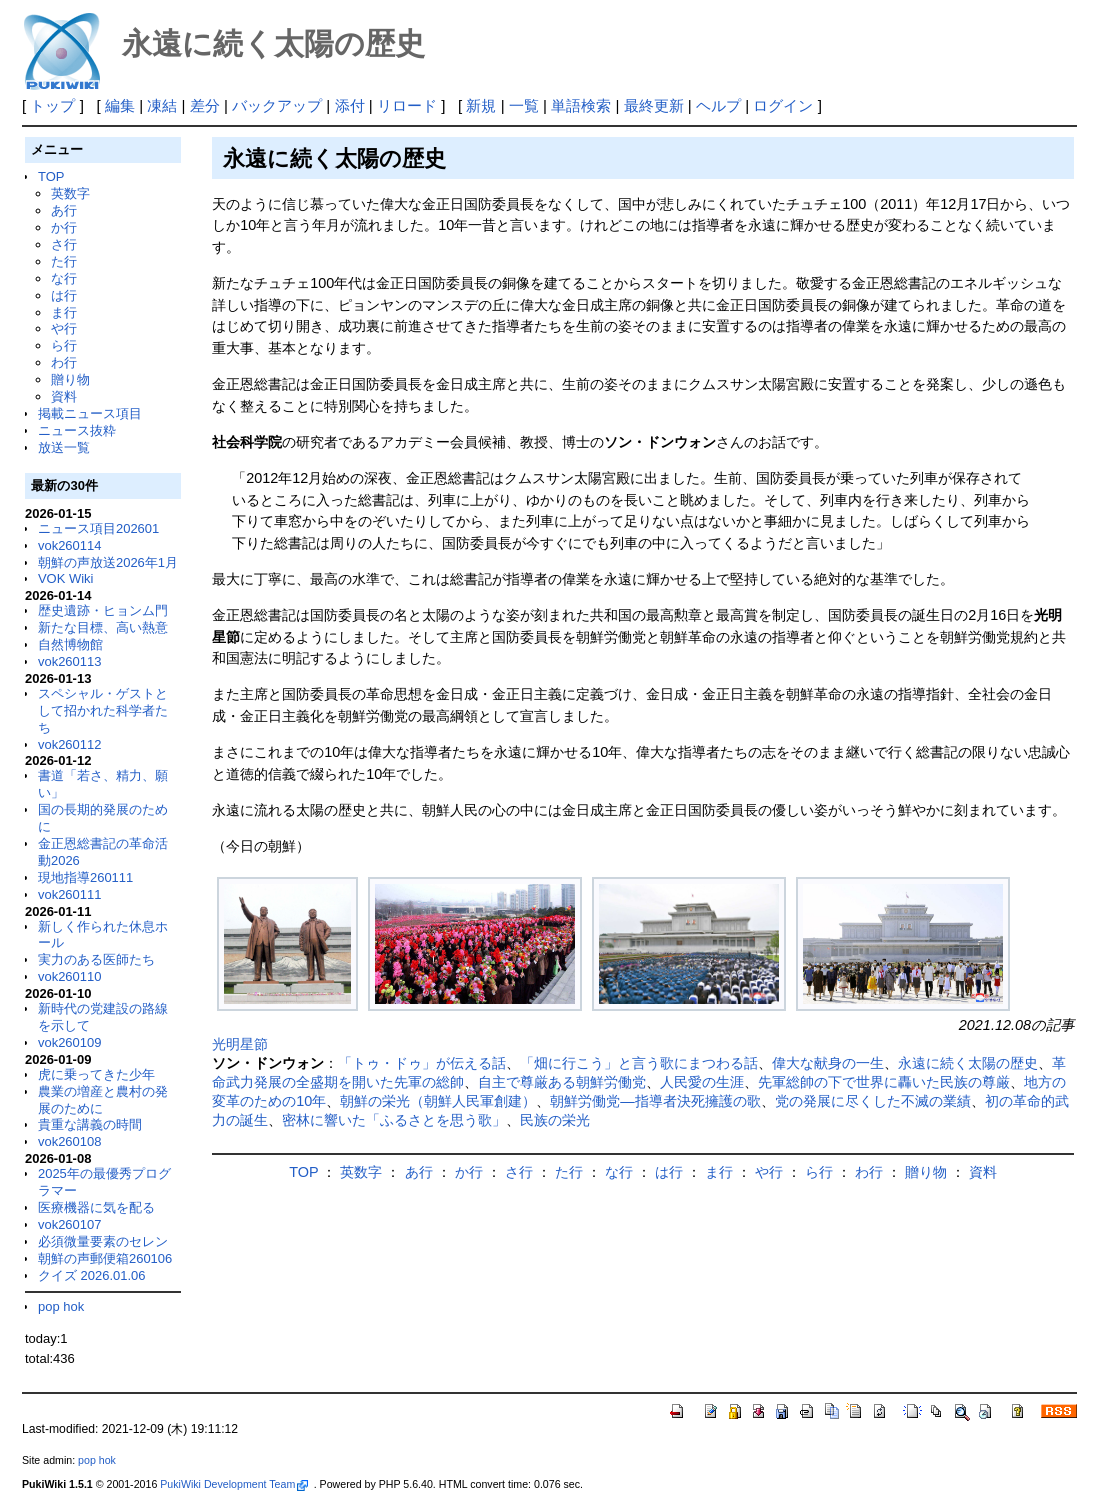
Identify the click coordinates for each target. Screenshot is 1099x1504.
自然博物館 (70, 644)
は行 (64, 295)
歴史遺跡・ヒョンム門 (103, 610)
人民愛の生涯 (702, 1082)
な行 (64, 278)
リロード (407, 105)
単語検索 (581, 105)
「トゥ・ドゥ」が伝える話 (422, 1063)
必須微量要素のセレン (103, 1241)
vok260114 (70, 545)
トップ (52, 105)
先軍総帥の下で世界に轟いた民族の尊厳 (884, 1082)
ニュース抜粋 (77, 430)
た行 (64, 261)
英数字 (70, 193)
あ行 (64, 210)
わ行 (64, 362)
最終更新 (654, 105)
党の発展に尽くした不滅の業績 (873, 1101)
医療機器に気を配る (96, 1207)
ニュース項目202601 (98, 528)
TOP (51, 176)
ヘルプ (718, 105)
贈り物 (70, 379)
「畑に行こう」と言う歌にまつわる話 (639, 1063)
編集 (120, 105)
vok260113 (70, 661)
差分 (205, 105)
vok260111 (70, 894)
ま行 (64, 312)
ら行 (64, 345)
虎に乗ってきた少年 (96, 1074)
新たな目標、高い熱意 (103, 627)
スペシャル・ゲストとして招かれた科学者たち (103, 710)
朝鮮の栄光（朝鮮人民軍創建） (438, 1101)
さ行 (64, 244)
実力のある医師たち (96, 959)
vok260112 (70, 744)
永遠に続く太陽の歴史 (968, 1063)
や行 (64, 328)
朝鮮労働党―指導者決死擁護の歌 (655, 1101)
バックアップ (277, 105)
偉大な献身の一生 (828, 1063)
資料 (64, 396)
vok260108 (70, 1141)
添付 (350, 105)
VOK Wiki (66, 578)
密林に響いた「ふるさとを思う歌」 (394, 1120)
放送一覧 (64, 447)
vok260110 (70, 976)
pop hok (61, 1306)
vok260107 (70, 1224)
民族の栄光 (555, 1120)
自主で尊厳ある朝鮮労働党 (562, 1082)
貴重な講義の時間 (90, 1124)
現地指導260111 (85, 877)
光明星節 (240, 1044)
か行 (64, 227)
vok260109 (70, 1042)
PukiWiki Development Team (234, 1484)
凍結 (162, 105)
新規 (481, 105)
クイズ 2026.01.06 (92, 1275)
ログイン (783, 105)
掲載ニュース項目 (90, 413)
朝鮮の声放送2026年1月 (108, 562)
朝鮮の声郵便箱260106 (105, 1258)
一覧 (524, 105)
